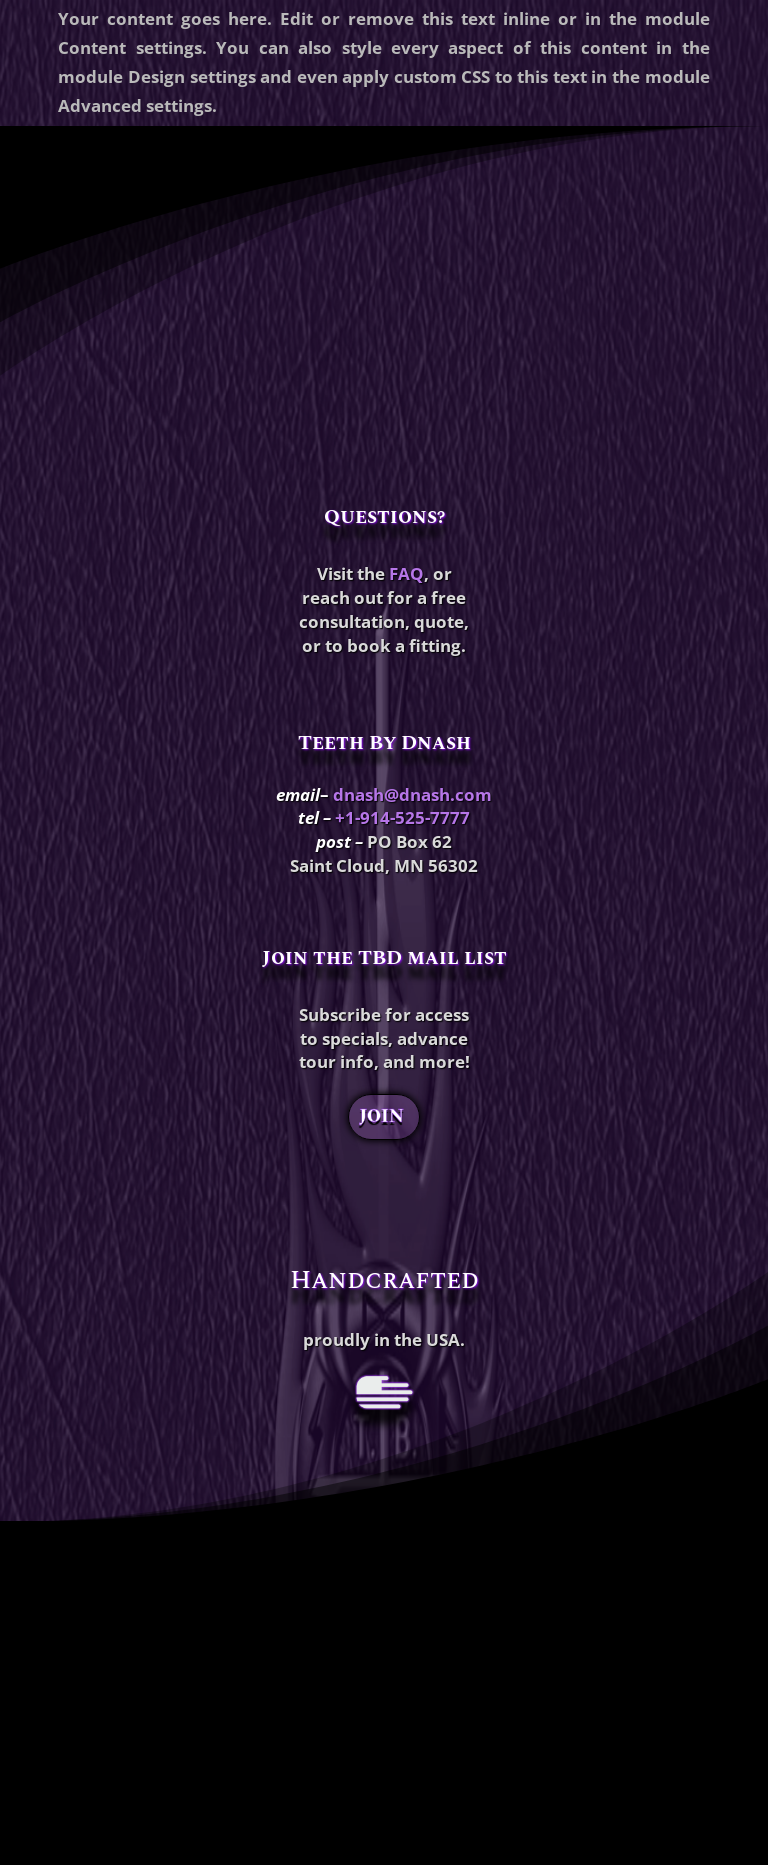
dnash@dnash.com (412, 794)
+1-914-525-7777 (402, 817)
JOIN (381, 1116)
